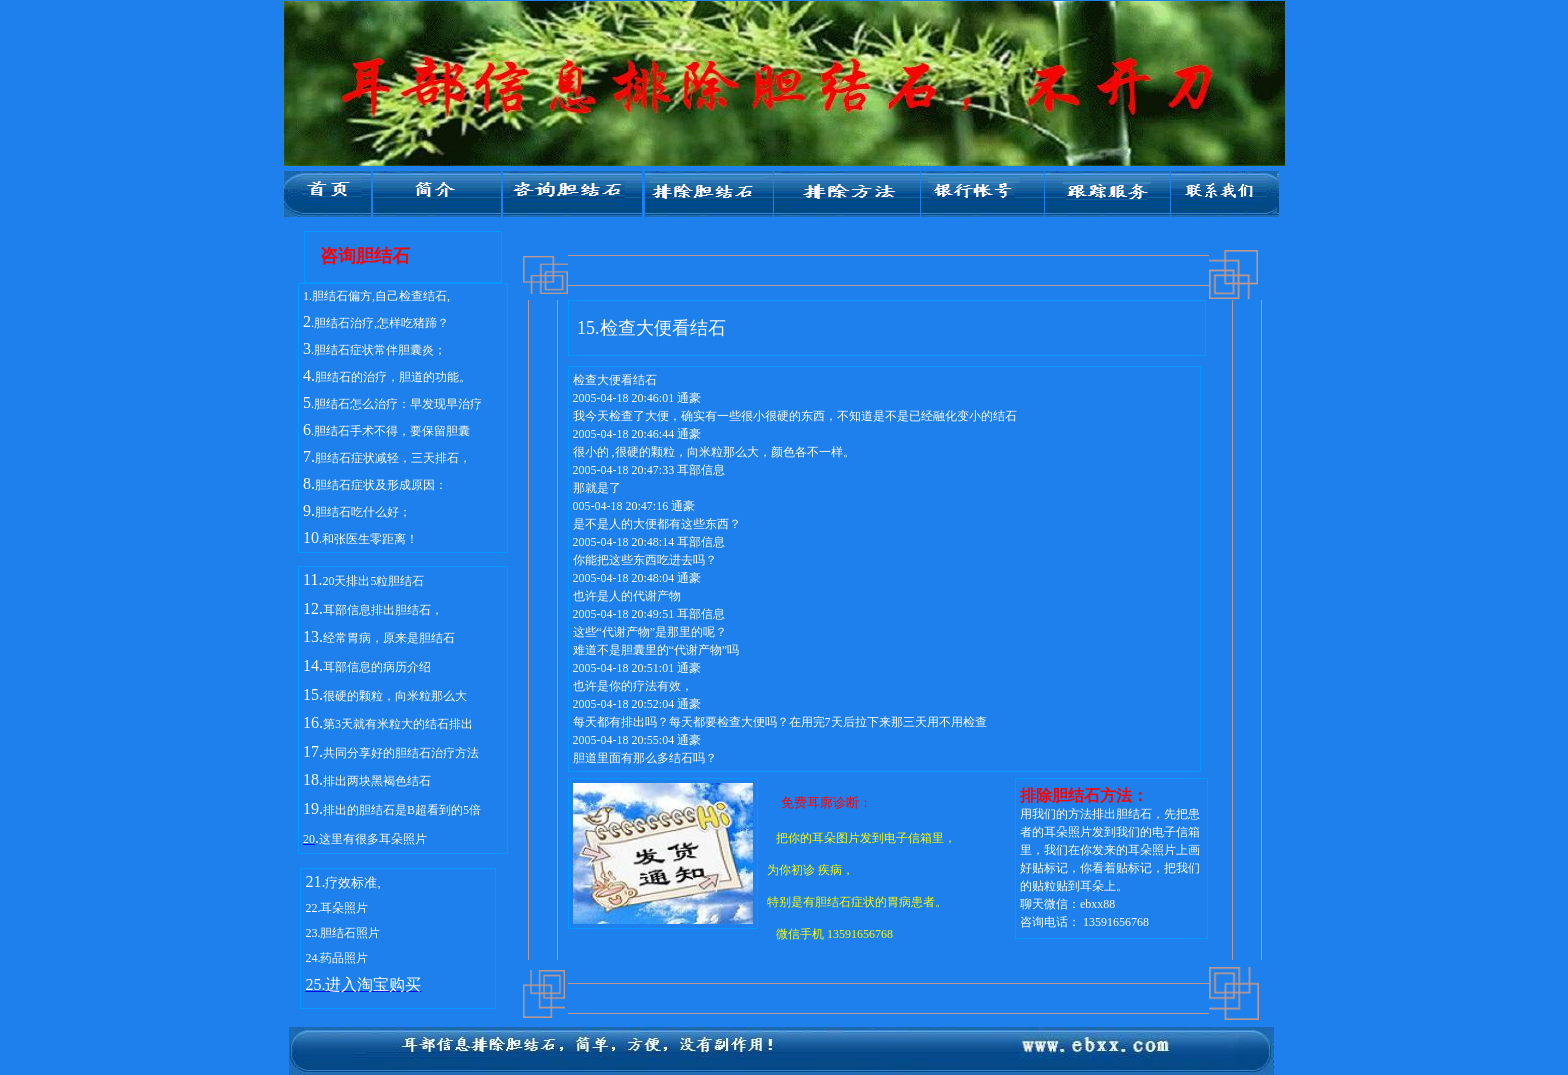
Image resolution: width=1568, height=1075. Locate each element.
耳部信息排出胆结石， (383, 610)
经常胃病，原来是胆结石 (389, 638)
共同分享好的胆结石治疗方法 (401, 753)
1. (307, 296)
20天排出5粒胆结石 (373, 581)
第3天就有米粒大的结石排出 (398, 724)
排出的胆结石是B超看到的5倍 (402, 810)
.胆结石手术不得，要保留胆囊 (390, 431)
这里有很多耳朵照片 (373, 839)
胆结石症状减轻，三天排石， (393, 458)
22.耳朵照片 (336, 908)
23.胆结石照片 (342, 933)
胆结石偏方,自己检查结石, (381, 296)
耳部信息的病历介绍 (377, 667)
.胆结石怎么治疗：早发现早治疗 (396, 404)
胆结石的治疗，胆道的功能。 (393, 377)
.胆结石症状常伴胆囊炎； (378, 350)
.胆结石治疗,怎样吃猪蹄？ (380, 323)
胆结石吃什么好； (363, 512)
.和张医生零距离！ (368, 539)
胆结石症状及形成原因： (381, 485)
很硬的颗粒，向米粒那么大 (395, 696)
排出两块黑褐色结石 (377, 781)
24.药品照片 (336, 958)
